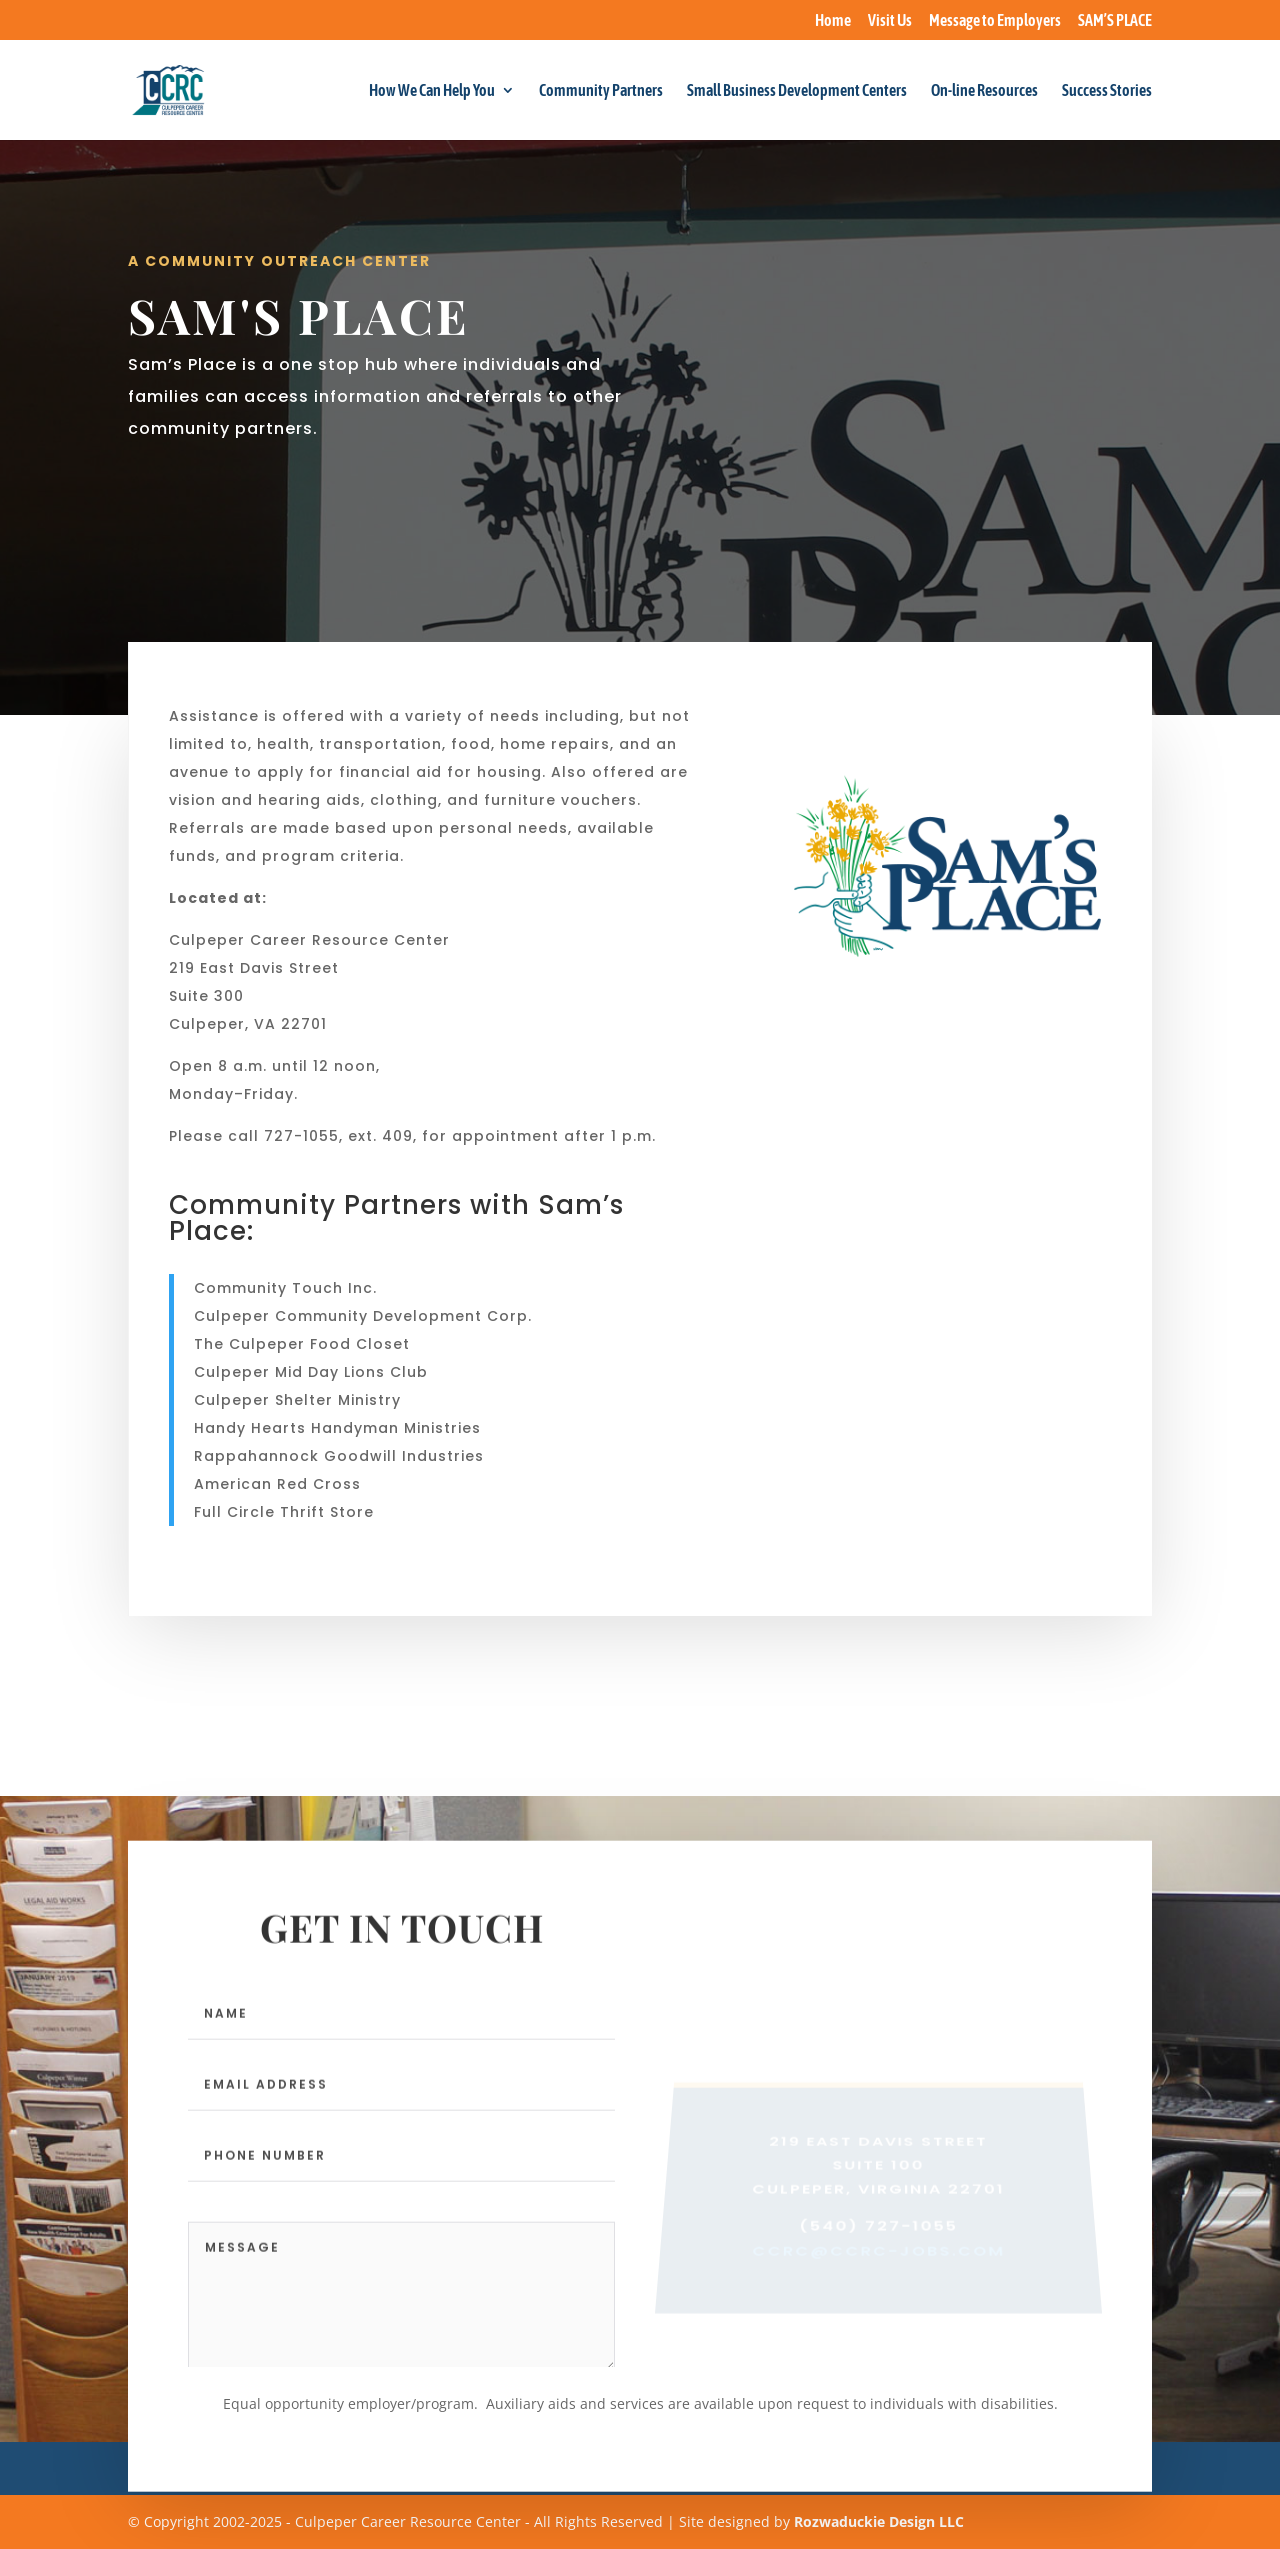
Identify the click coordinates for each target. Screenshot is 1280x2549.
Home (833, 20)
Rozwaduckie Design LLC (879, 2521)
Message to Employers (995, 20)
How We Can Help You (432, 91)
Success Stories (1107, 91)
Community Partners (601, 91)
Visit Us (890, 20)
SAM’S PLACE (1115, 20)
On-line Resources (984, 91)
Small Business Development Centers (797, 91)
